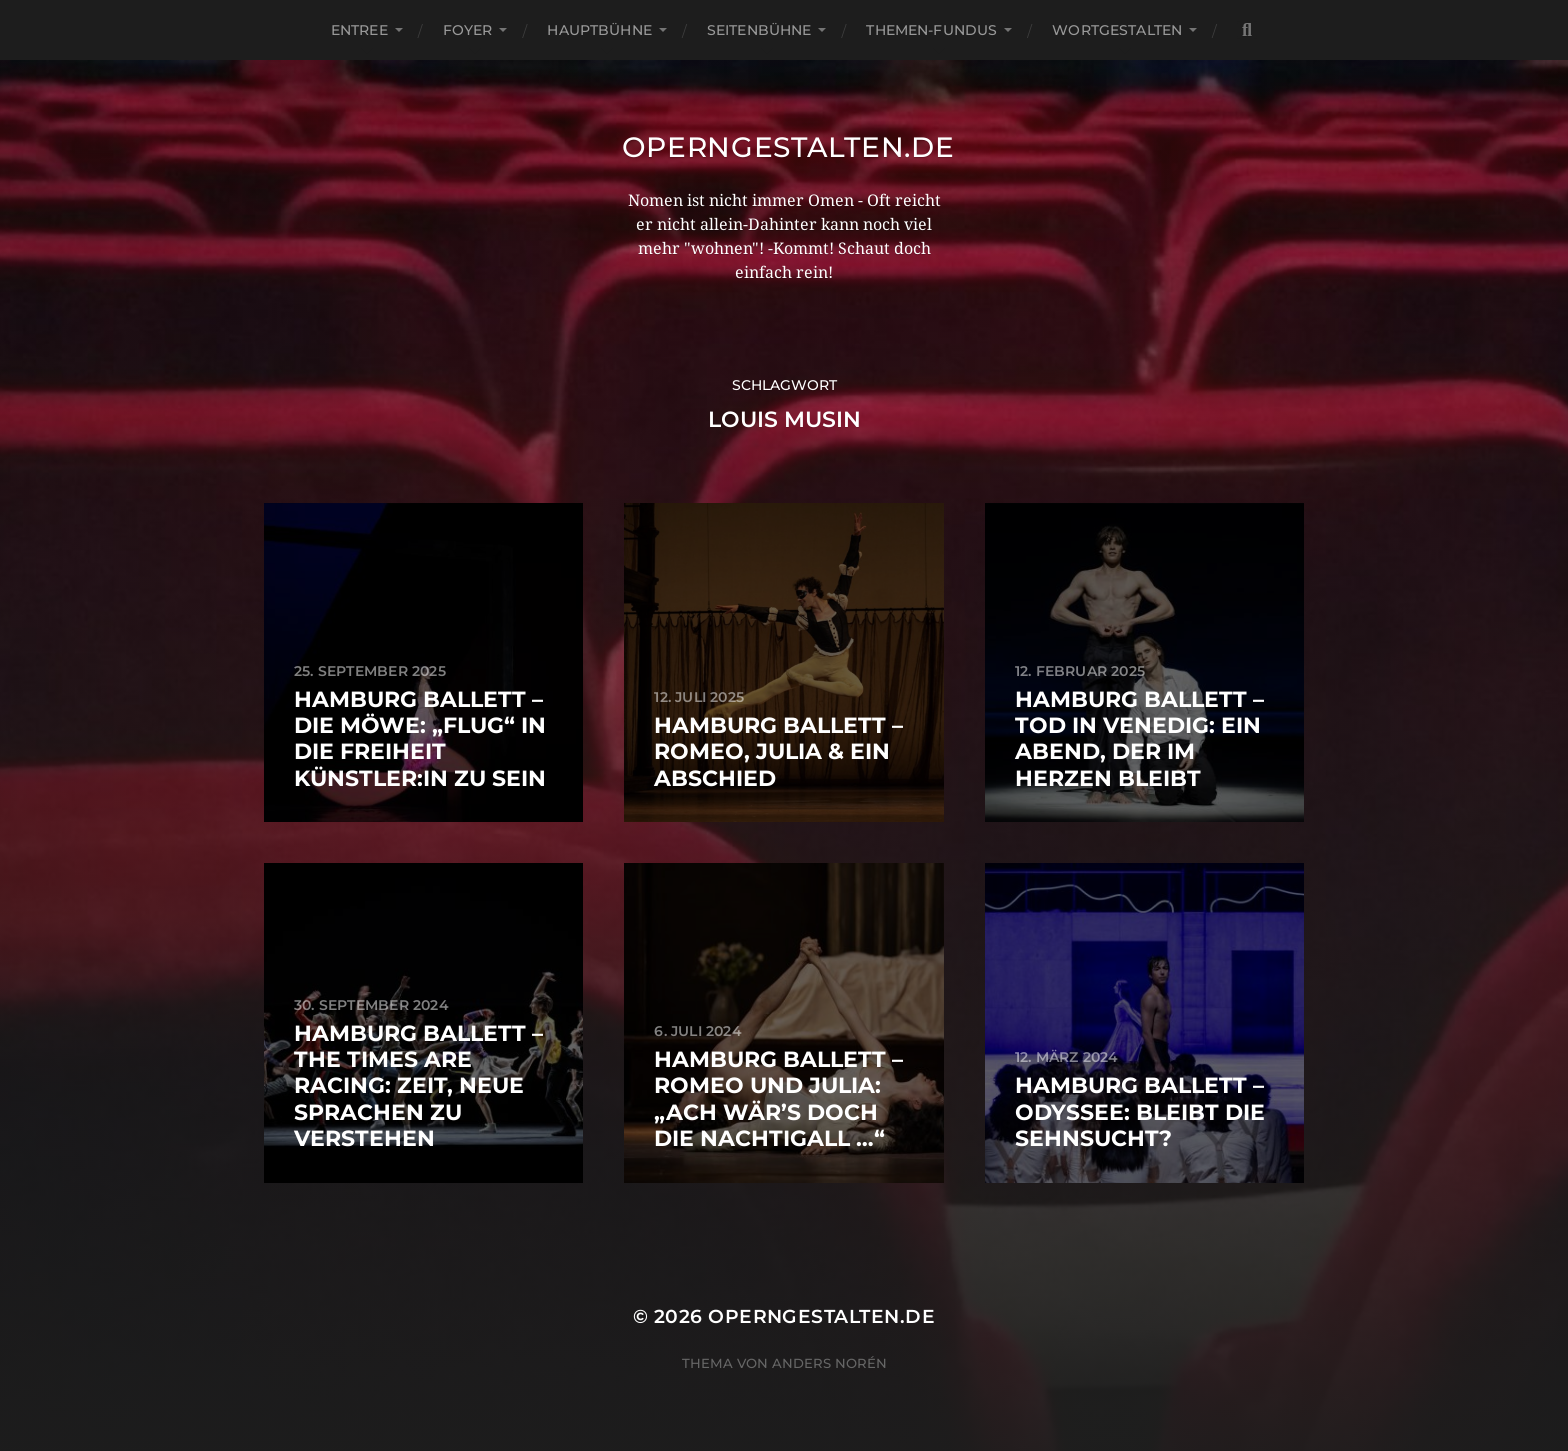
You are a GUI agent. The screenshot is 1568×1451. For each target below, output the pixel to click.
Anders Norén (829, 1363)
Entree (359, 30)
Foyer (468, 30)
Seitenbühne (759, 30)
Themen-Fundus (931, 30)
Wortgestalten (1117, 30)
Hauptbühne (599, 30)
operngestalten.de (788, 147)
